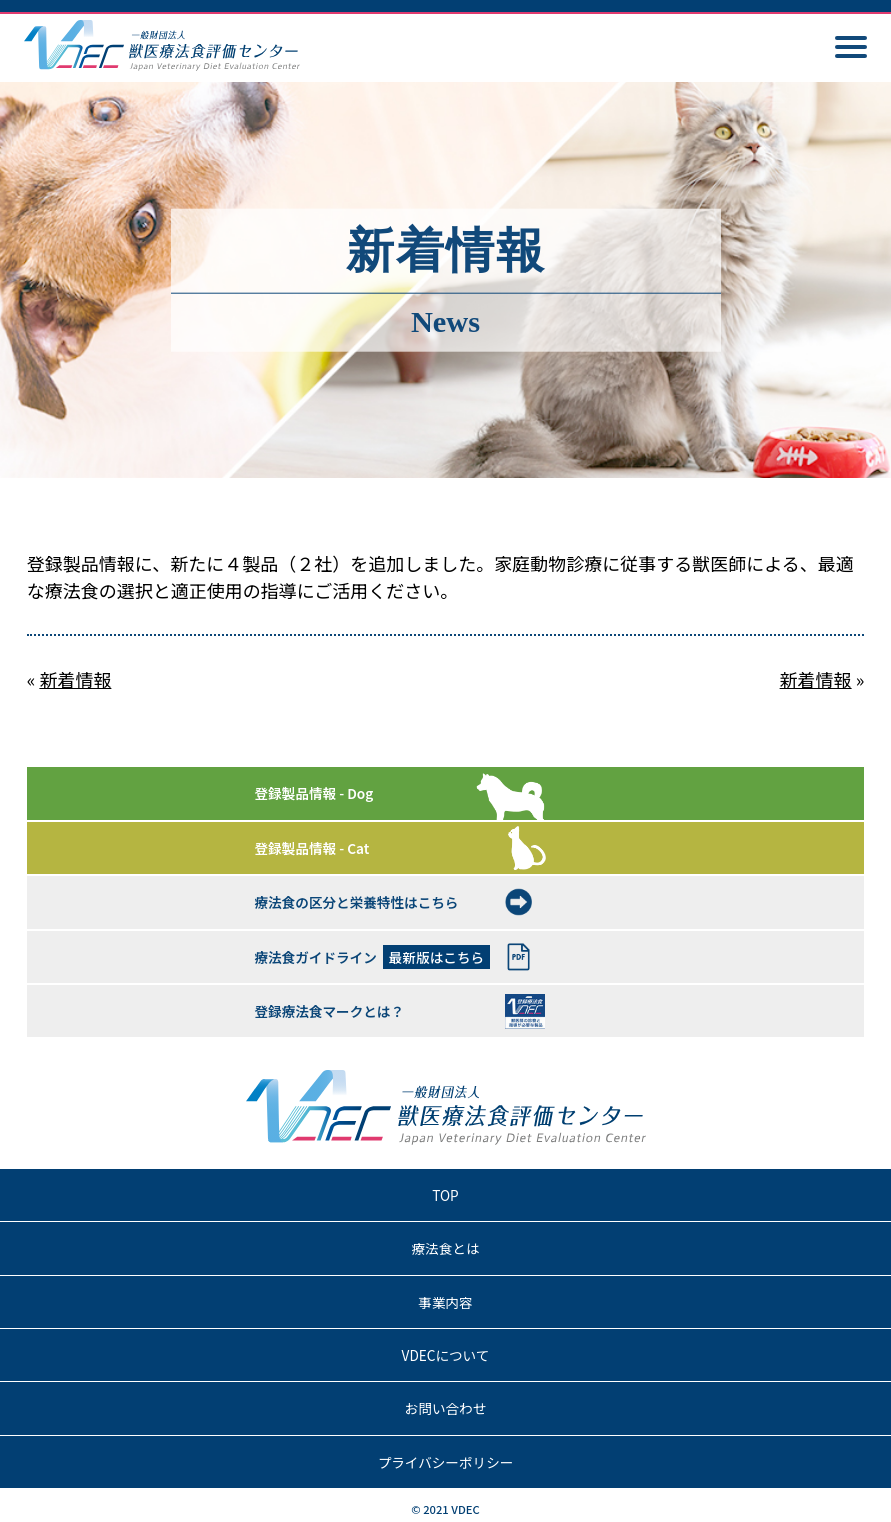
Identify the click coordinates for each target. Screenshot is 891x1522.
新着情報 (75, 679)
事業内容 (445, 1302)
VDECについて (446, 1355)
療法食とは (446, 1248)
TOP (445, 1195)
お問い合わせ (446, 1408)
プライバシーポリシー (446, 1462)
